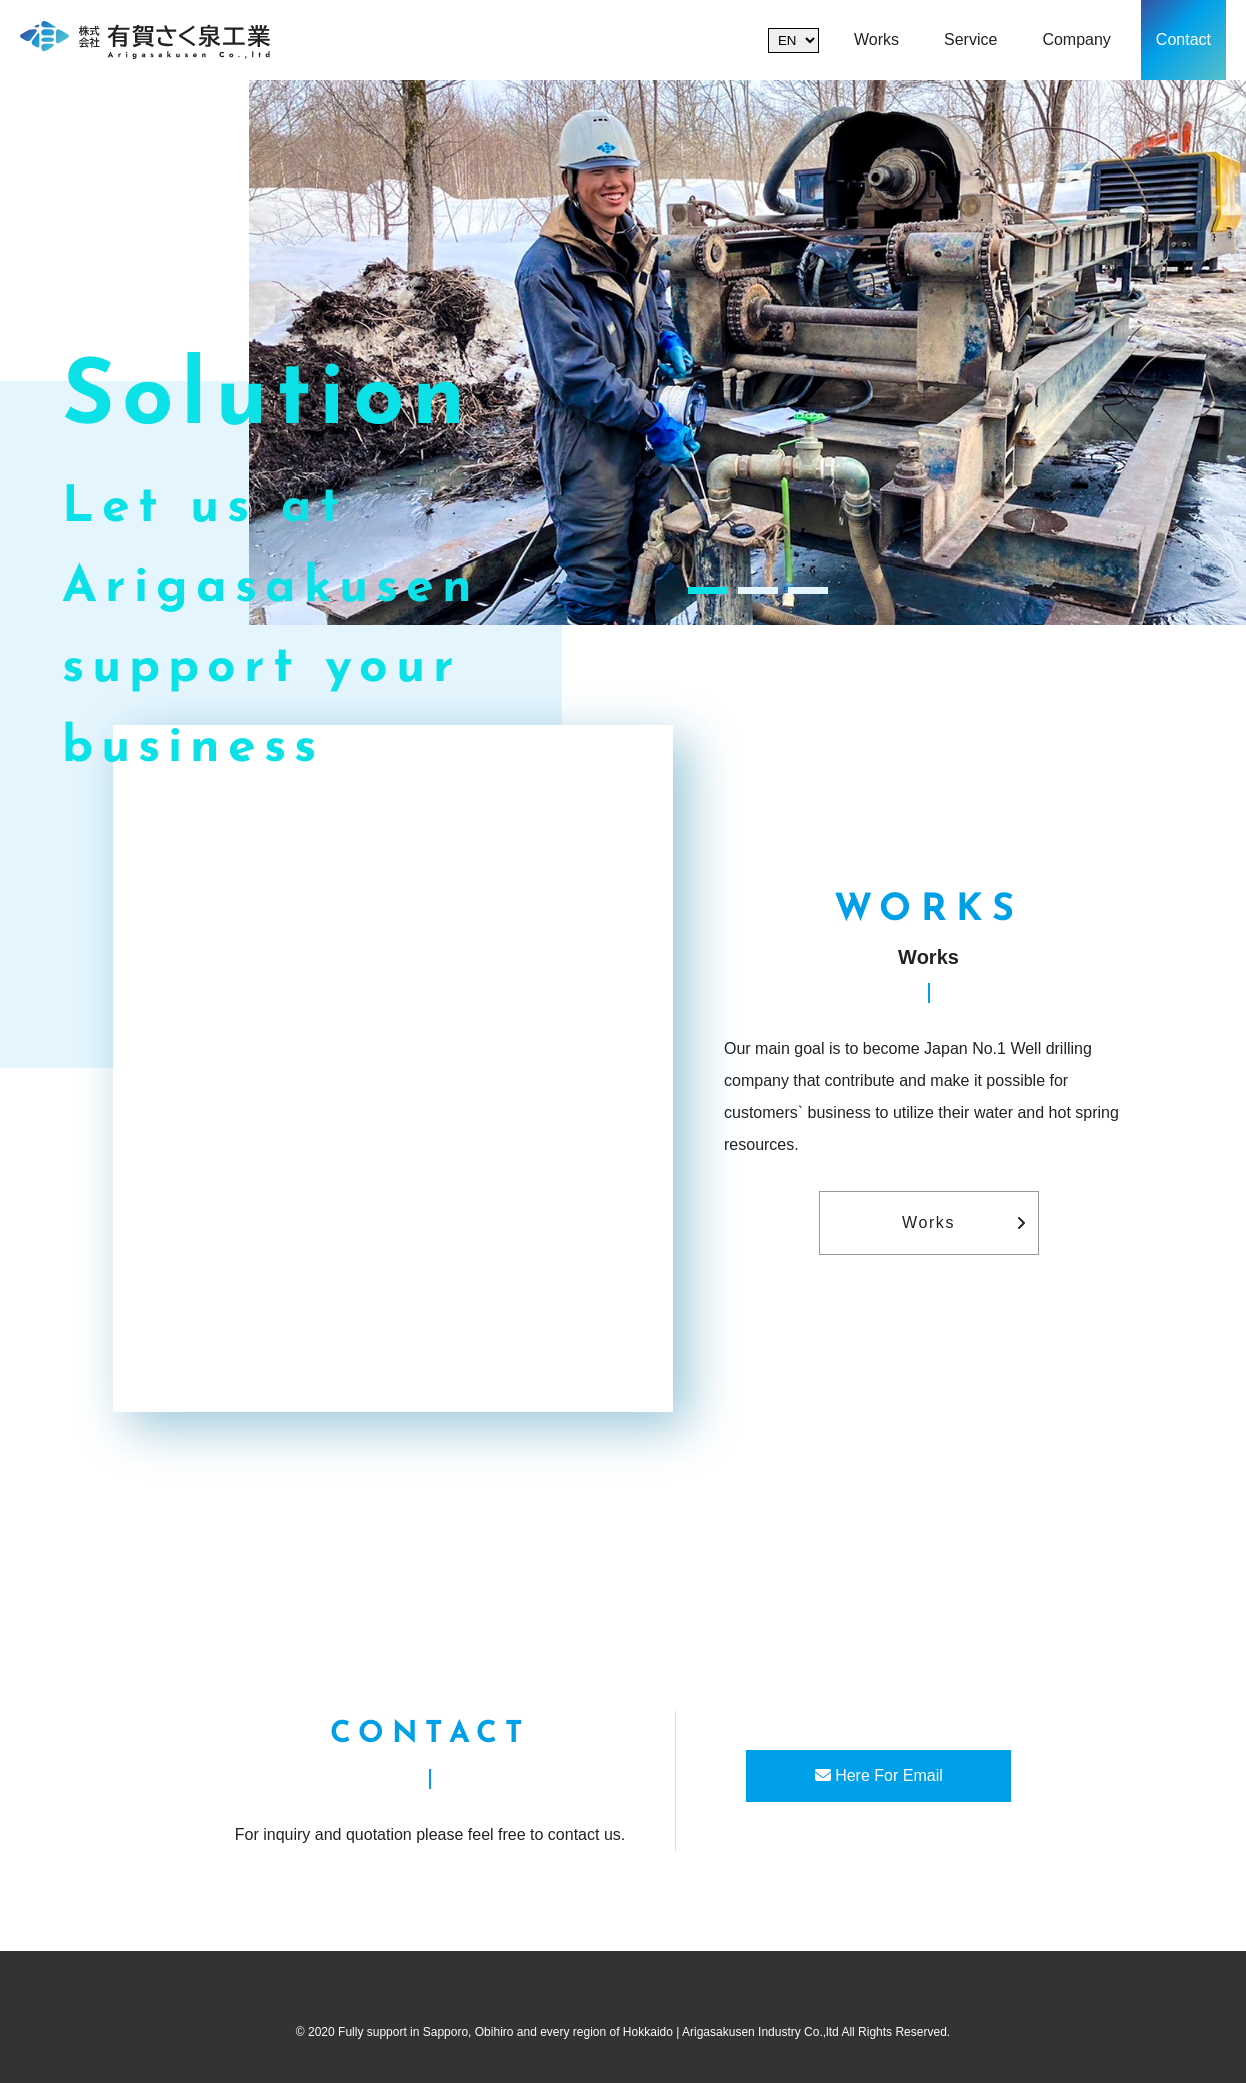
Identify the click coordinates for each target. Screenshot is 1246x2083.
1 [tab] (708, 590)
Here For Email (879, 1775)
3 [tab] (808, 590)
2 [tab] (758, 590)
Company (1076, 39)
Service (970, 39)
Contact (1183, 39)
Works (876, 39)
